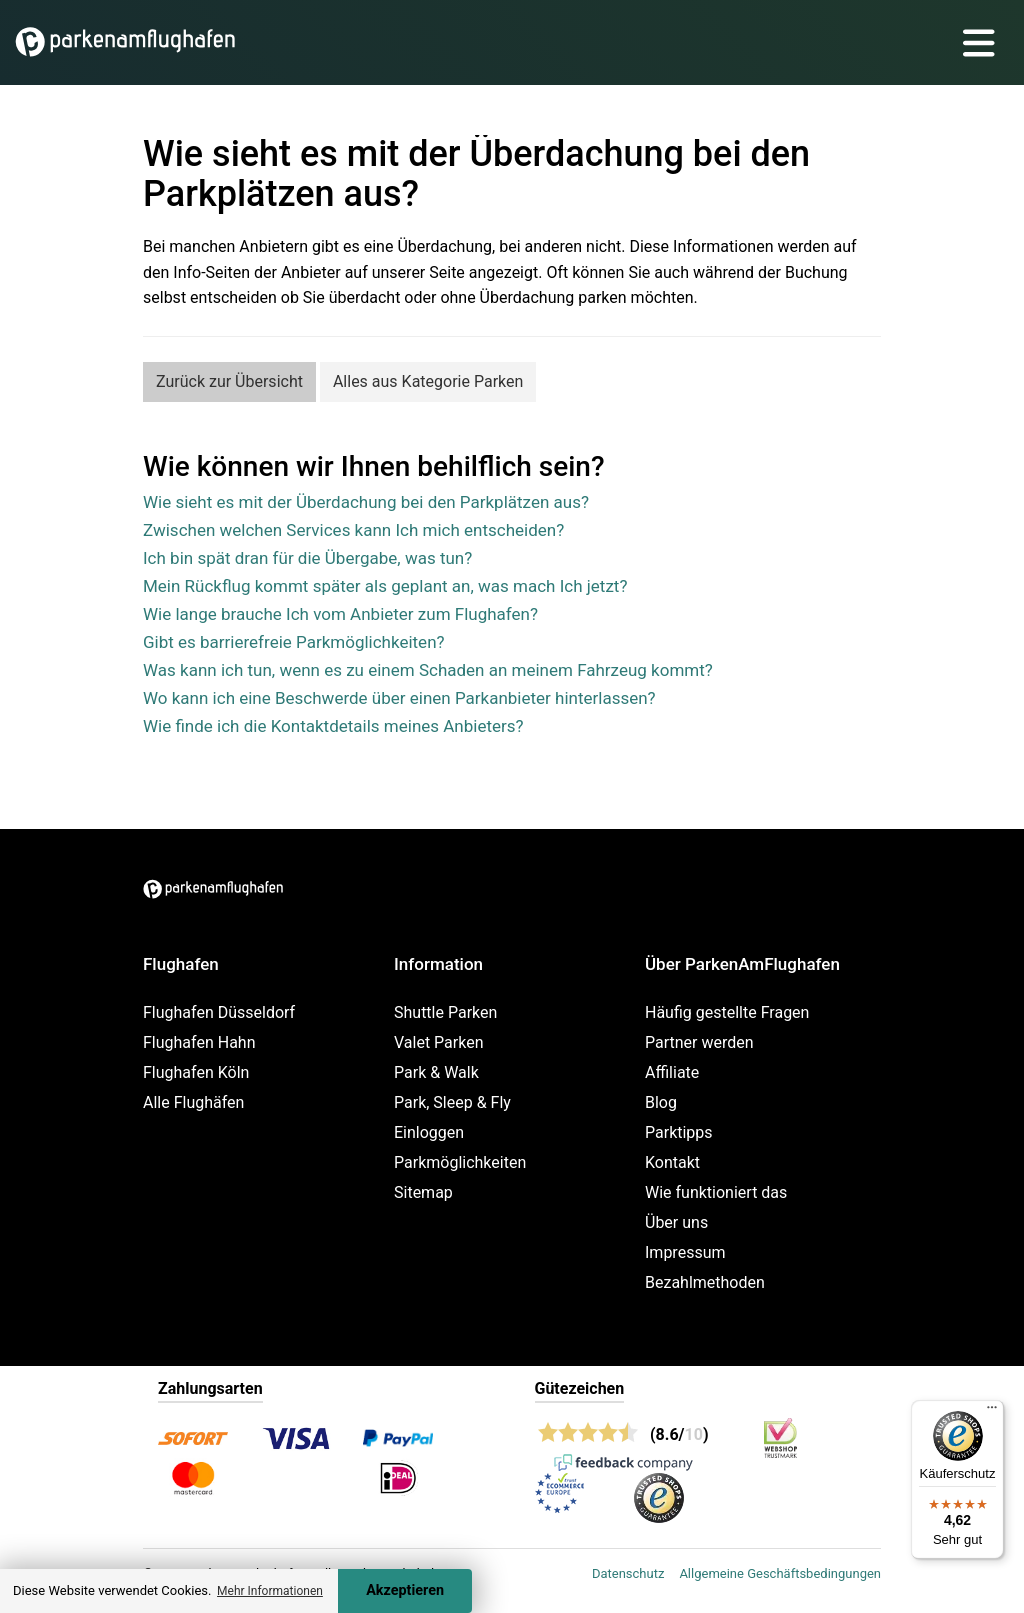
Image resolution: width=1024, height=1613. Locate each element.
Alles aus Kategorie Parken (428, 381)
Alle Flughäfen (193, 1102)
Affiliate (672, 1072)
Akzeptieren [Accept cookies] (405, 1590)
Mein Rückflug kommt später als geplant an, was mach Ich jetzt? (385, 586)
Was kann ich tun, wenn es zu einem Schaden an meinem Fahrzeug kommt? (428, 670)
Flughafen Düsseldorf (219, 1012)
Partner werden (699, 1042)
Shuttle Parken (445, 1012)
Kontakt (672, 1162)
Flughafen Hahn (199, 1042)
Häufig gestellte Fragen (727, 1012)
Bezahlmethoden (705, 1282)
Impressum (685, 1252)
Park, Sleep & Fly (452, 1102)
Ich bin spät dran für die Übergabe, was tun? (307, 558)
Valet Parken (439, 1042)
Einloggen (429, 1132)
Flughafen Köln (196, 1072)
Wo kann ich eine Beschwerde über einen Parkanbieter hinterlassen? (399, 698)
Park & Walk (436, 1072)
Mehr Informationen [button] (270, 1591)
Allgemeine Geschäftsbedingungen (780, 1573)
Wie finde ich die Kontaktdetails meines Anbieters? (333, 726)
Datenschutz (628, 1573)
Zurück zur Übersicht (229, 381)
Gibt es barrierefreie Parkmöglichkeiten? (294, 642)
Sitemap (423, 1192)
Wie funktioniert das (716, 1192)
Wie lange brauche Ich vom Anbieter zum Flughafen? (340, 614)
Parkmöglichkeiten (460, 1162)
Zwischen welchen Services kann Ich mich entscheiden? (353, 530)
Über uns (676, 1222)
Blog (661, 1102)
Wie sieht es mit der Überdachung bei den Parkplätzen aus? (366, 502)
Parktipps (679, 1132)
